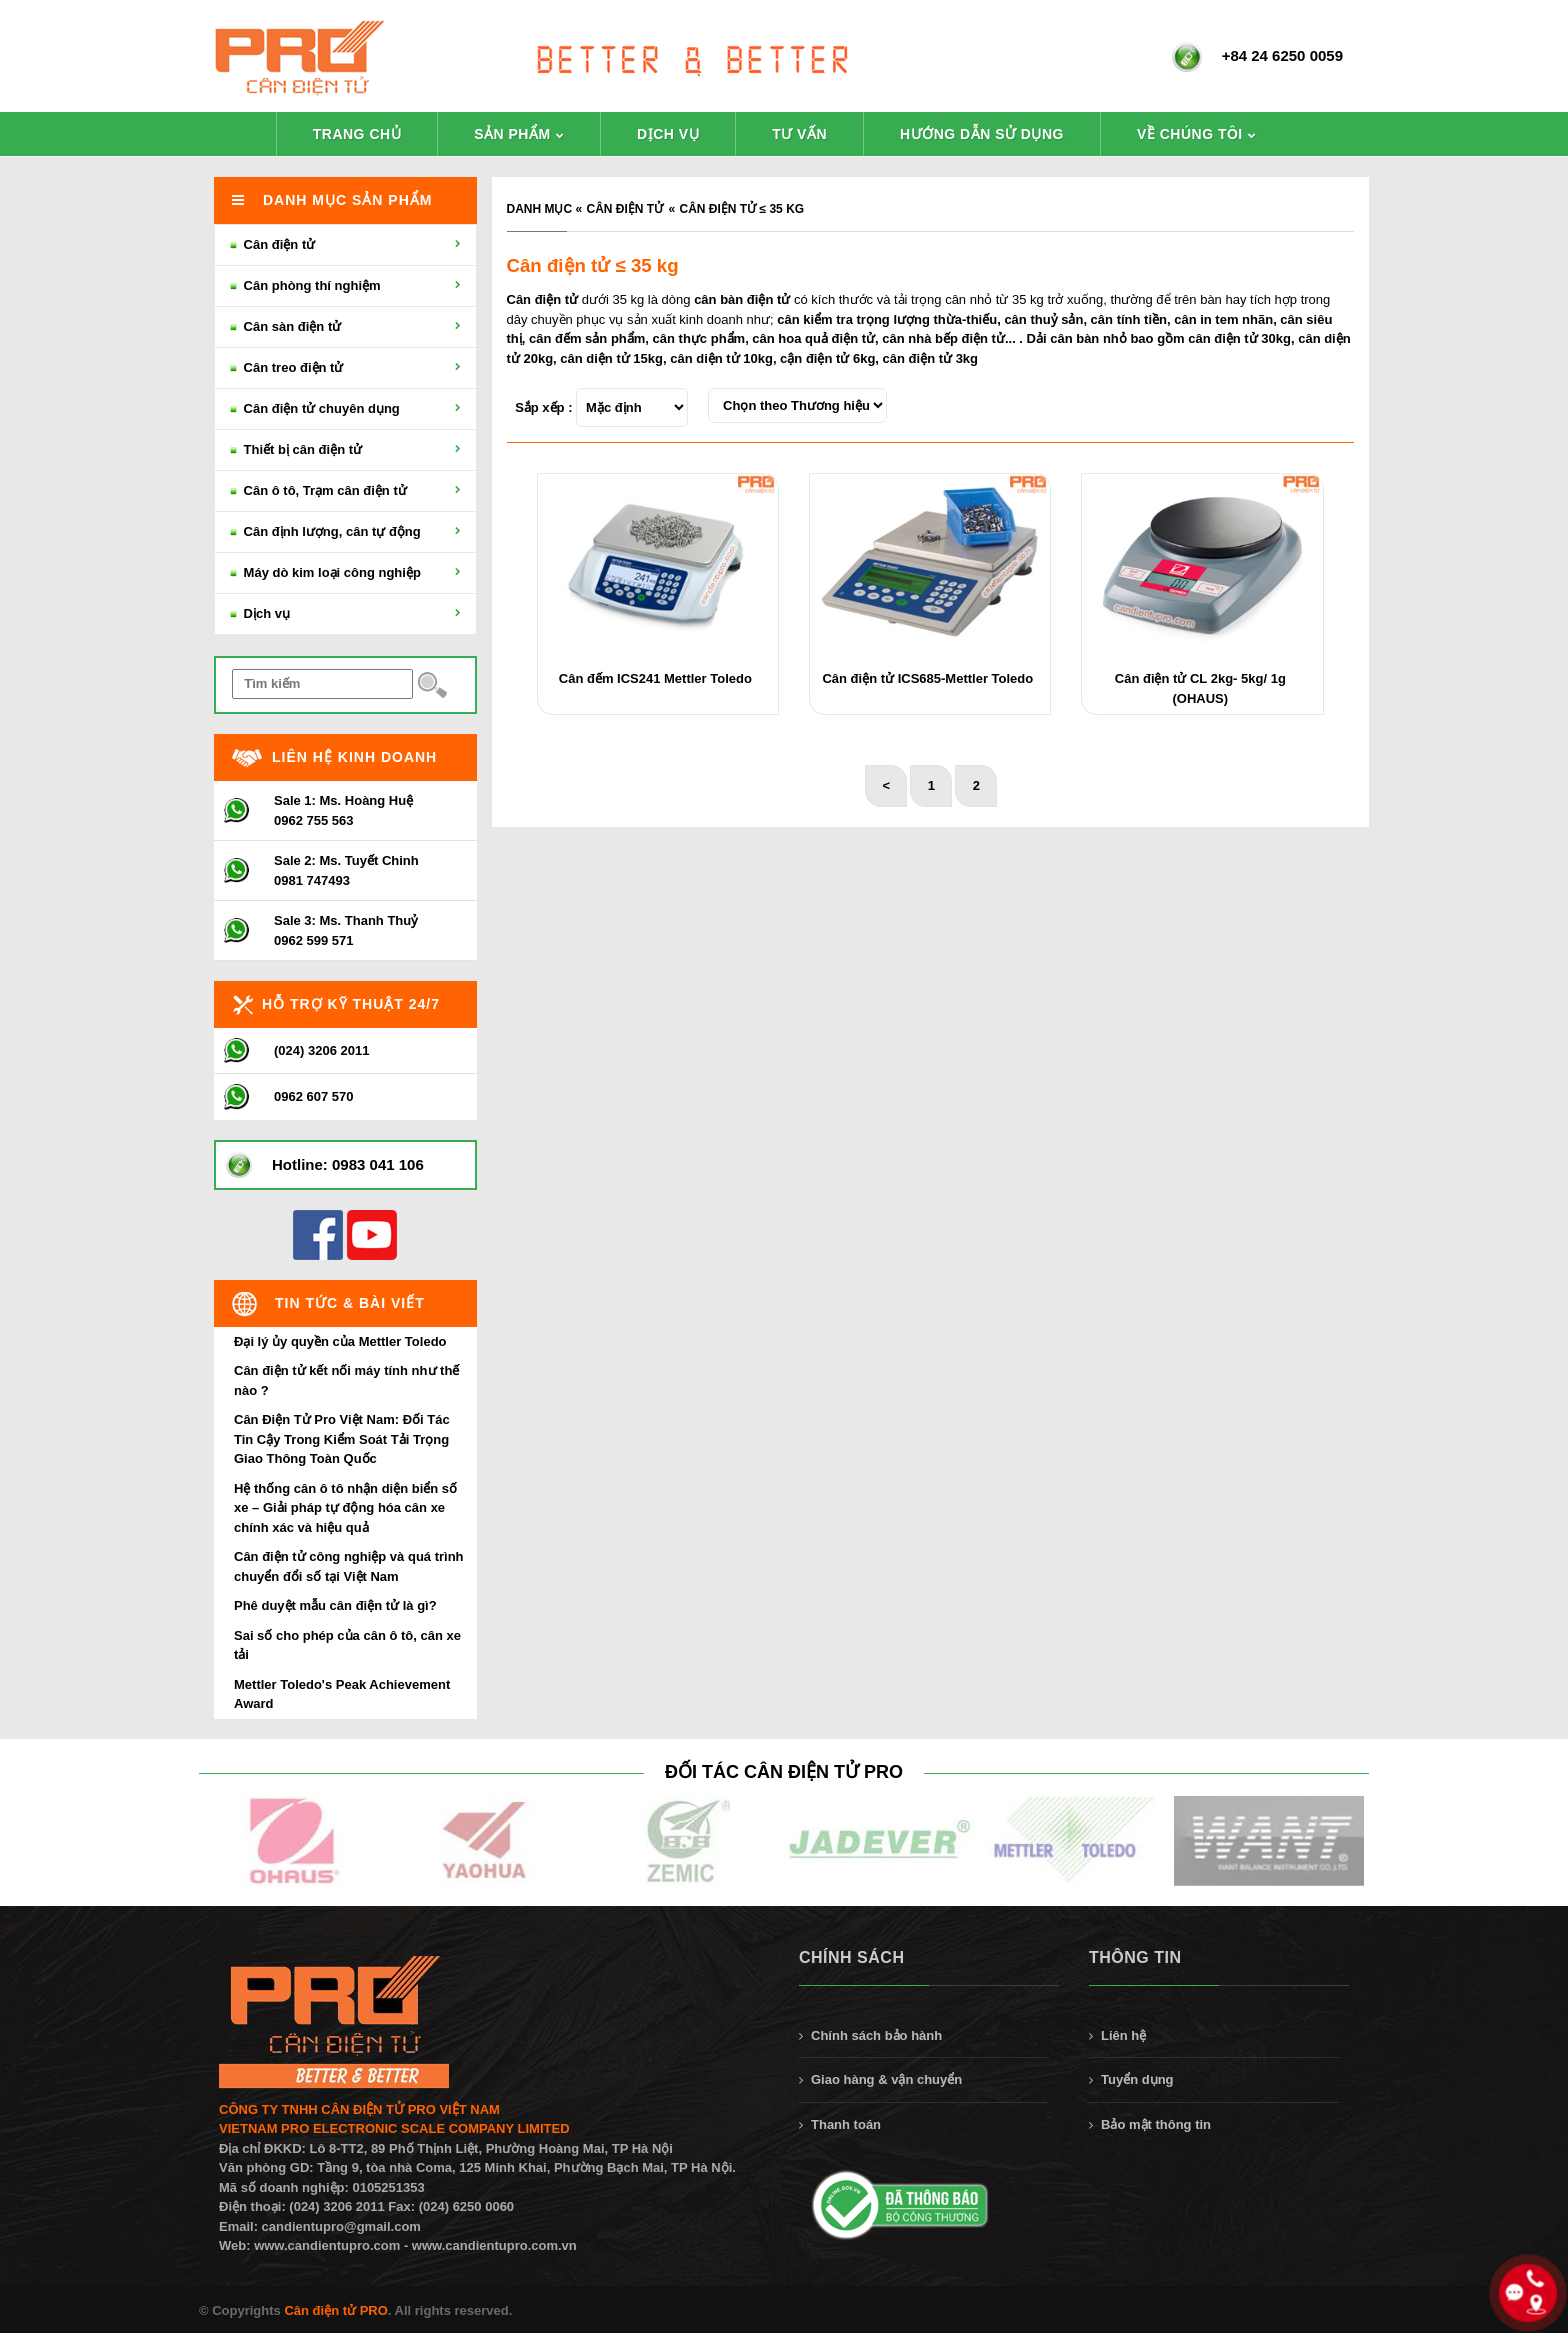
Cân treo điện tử (345, 367)
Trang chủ (357, 134)
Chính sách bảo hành (876, 2035)
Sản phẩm (512, 134)
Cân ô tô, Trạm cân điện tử (345, 490)
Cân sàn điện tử (345, 326)
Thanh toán (846, 2124)
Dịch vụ (668, 134)
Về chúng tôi (1190, 134)
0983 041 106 (378, 1164)
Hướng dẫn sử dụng (982, 134)
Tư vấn (799, 134)
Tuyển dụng (1137, 2079)
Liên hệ (1123, 2035)
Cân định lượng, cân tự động (345, 531)
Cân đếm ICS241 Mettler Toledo (655, 678)
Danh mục (540, 209)
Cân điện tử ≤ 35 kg (742, 209)
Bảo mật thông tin (1156, 2124)
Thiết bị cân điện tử (345, 449)
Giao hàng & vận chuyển (886, 2079)
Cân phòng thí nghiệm (345, 285)
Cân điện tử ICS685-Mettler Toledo (927, 678)
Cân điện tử (625, 209)
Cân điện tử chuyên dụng (345, 408)
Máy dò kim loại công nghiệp (345, 572)
